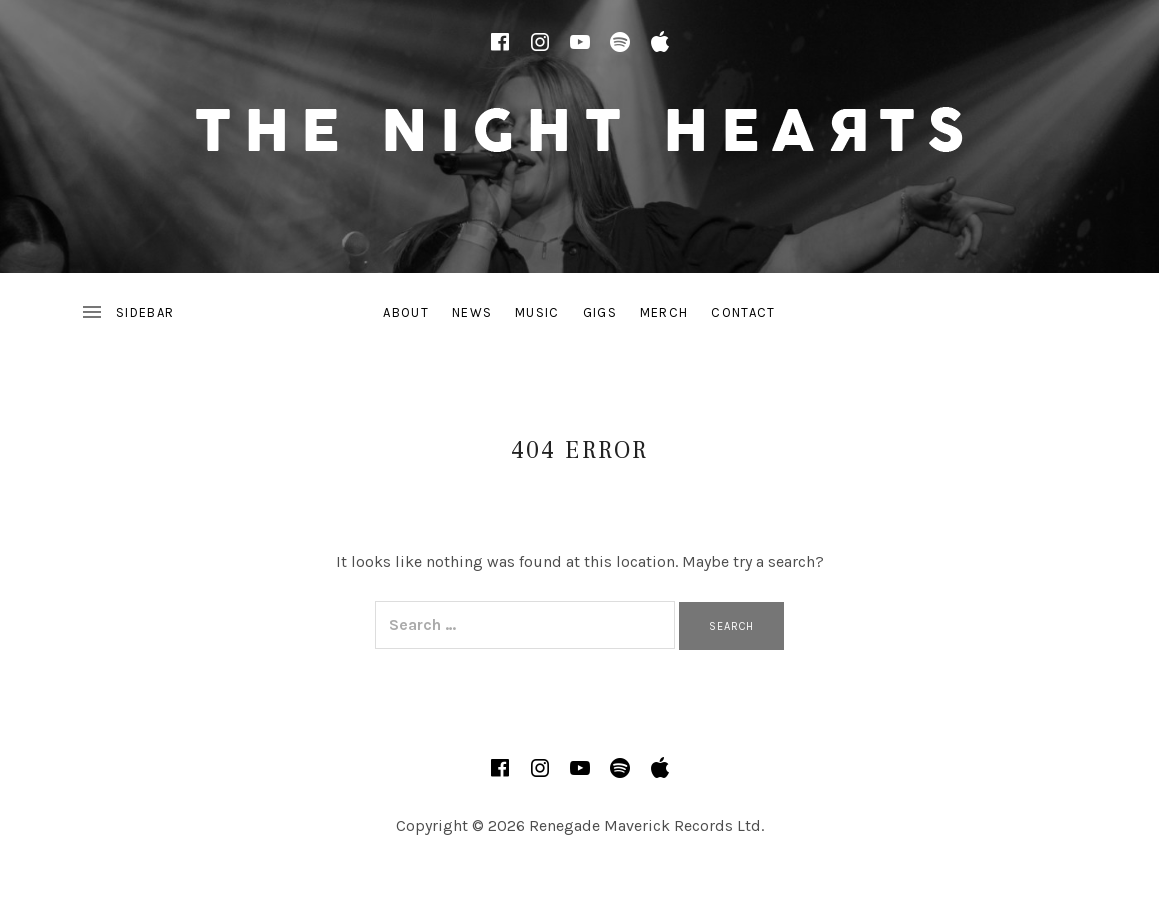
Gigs (600, 312)
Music (537, 312)
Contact (743, 312)
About (406, 312)
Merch (664, 312)
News (472, 312)
